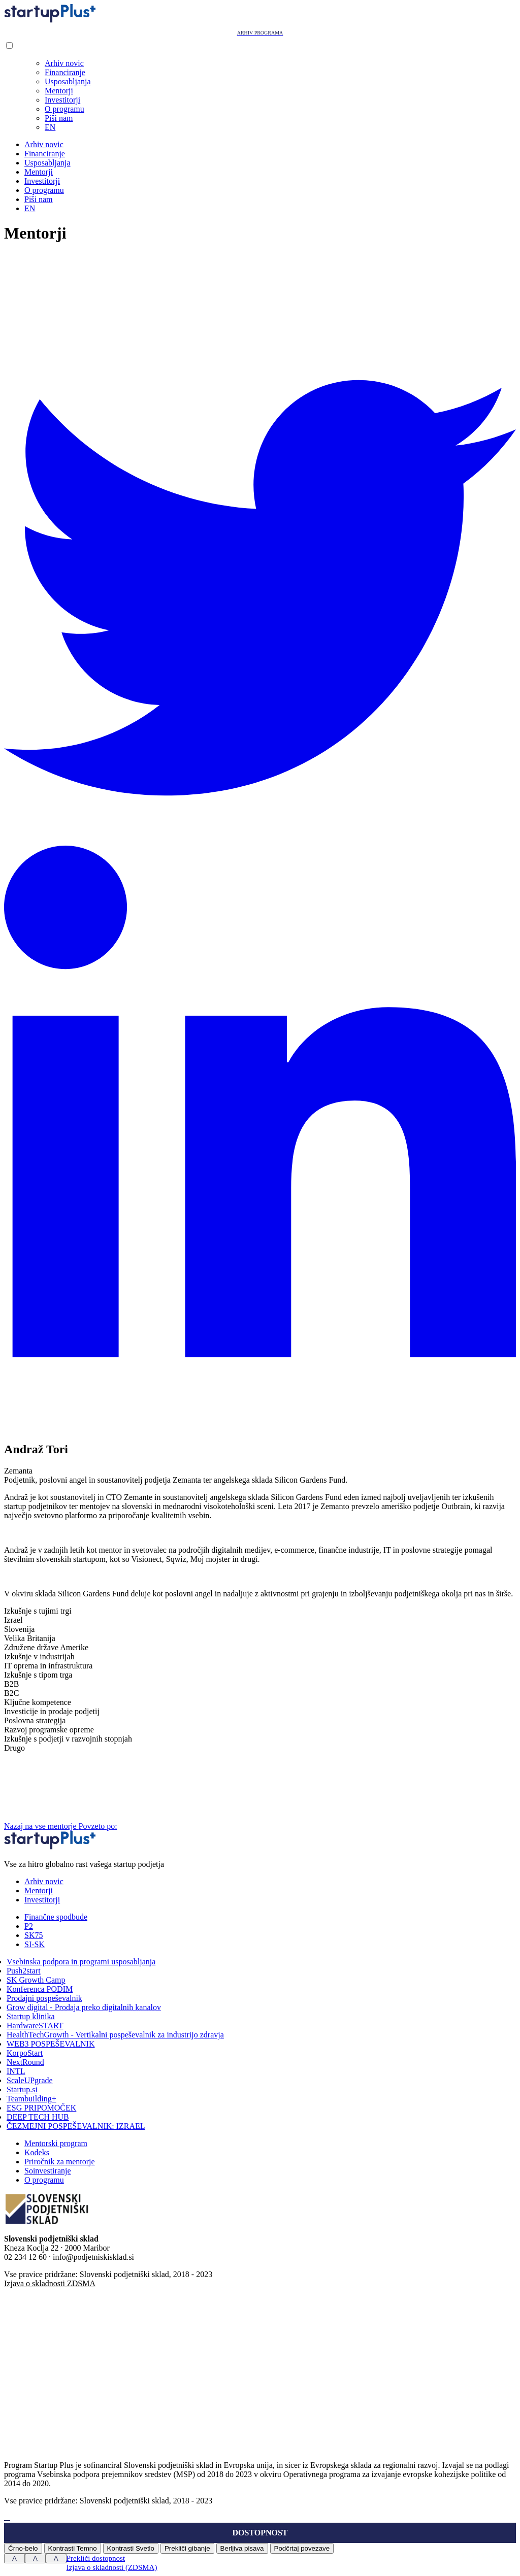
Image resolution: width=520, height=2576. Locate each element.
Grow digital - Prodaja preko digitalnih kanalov (84, 2007)
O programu (64, 109)
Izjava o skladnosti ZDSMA (49, 2283)
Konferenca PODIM (40, 1989)
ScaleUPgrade (30, 2080)
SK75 (33, 1935)
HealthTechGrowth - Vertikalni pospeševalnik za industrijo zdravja (115, 2034)
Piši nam (59, 118)
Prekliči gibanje (187, 2548)
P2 (28, 1926)
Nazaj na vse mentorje (41, 1826)
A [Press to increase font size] (14, 2558)
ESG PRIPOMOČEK (41, 2107)
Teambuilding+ (31, 2098)
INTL (16, 2071)
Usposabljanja (68, 81)
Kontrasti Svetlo (130, 2548)
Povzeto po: (174, 1826)
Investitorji (62, 99)
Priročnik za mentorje (59, 2161)
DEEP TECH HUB (38, 2117)
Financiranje (65, 72)
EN (50, 127)
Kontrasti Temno (72, 2548)
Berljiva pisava (242, 2548)
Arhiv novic (64, 63)
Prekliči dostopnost (96, 2558)
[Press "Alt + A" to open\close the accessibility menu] (7, 2520)
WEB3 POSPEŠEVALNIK (51, 2043)
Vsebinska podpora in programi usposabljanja (81, 1961)
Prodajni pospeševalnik (44, 1998)
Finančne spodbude (55, 1917)
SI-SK (34, 1944)
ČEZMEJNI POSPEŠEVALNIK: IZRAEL (76, 2126)
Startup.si (22, 2089)
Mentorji (59, 90)
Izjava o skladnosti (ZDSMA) (112, 2567)
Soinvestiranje (47, 2170)
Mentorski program (55, 2143)
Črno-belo (23, 2548)
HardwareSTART (35, 2025)
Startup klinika (31, 2016)
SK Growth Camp (36, 1980)
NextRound (25, 2062)
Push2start (24, 1970)
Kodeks (36, 2152)
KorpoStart (25, 2053)
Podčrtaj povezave (302, 2548)
